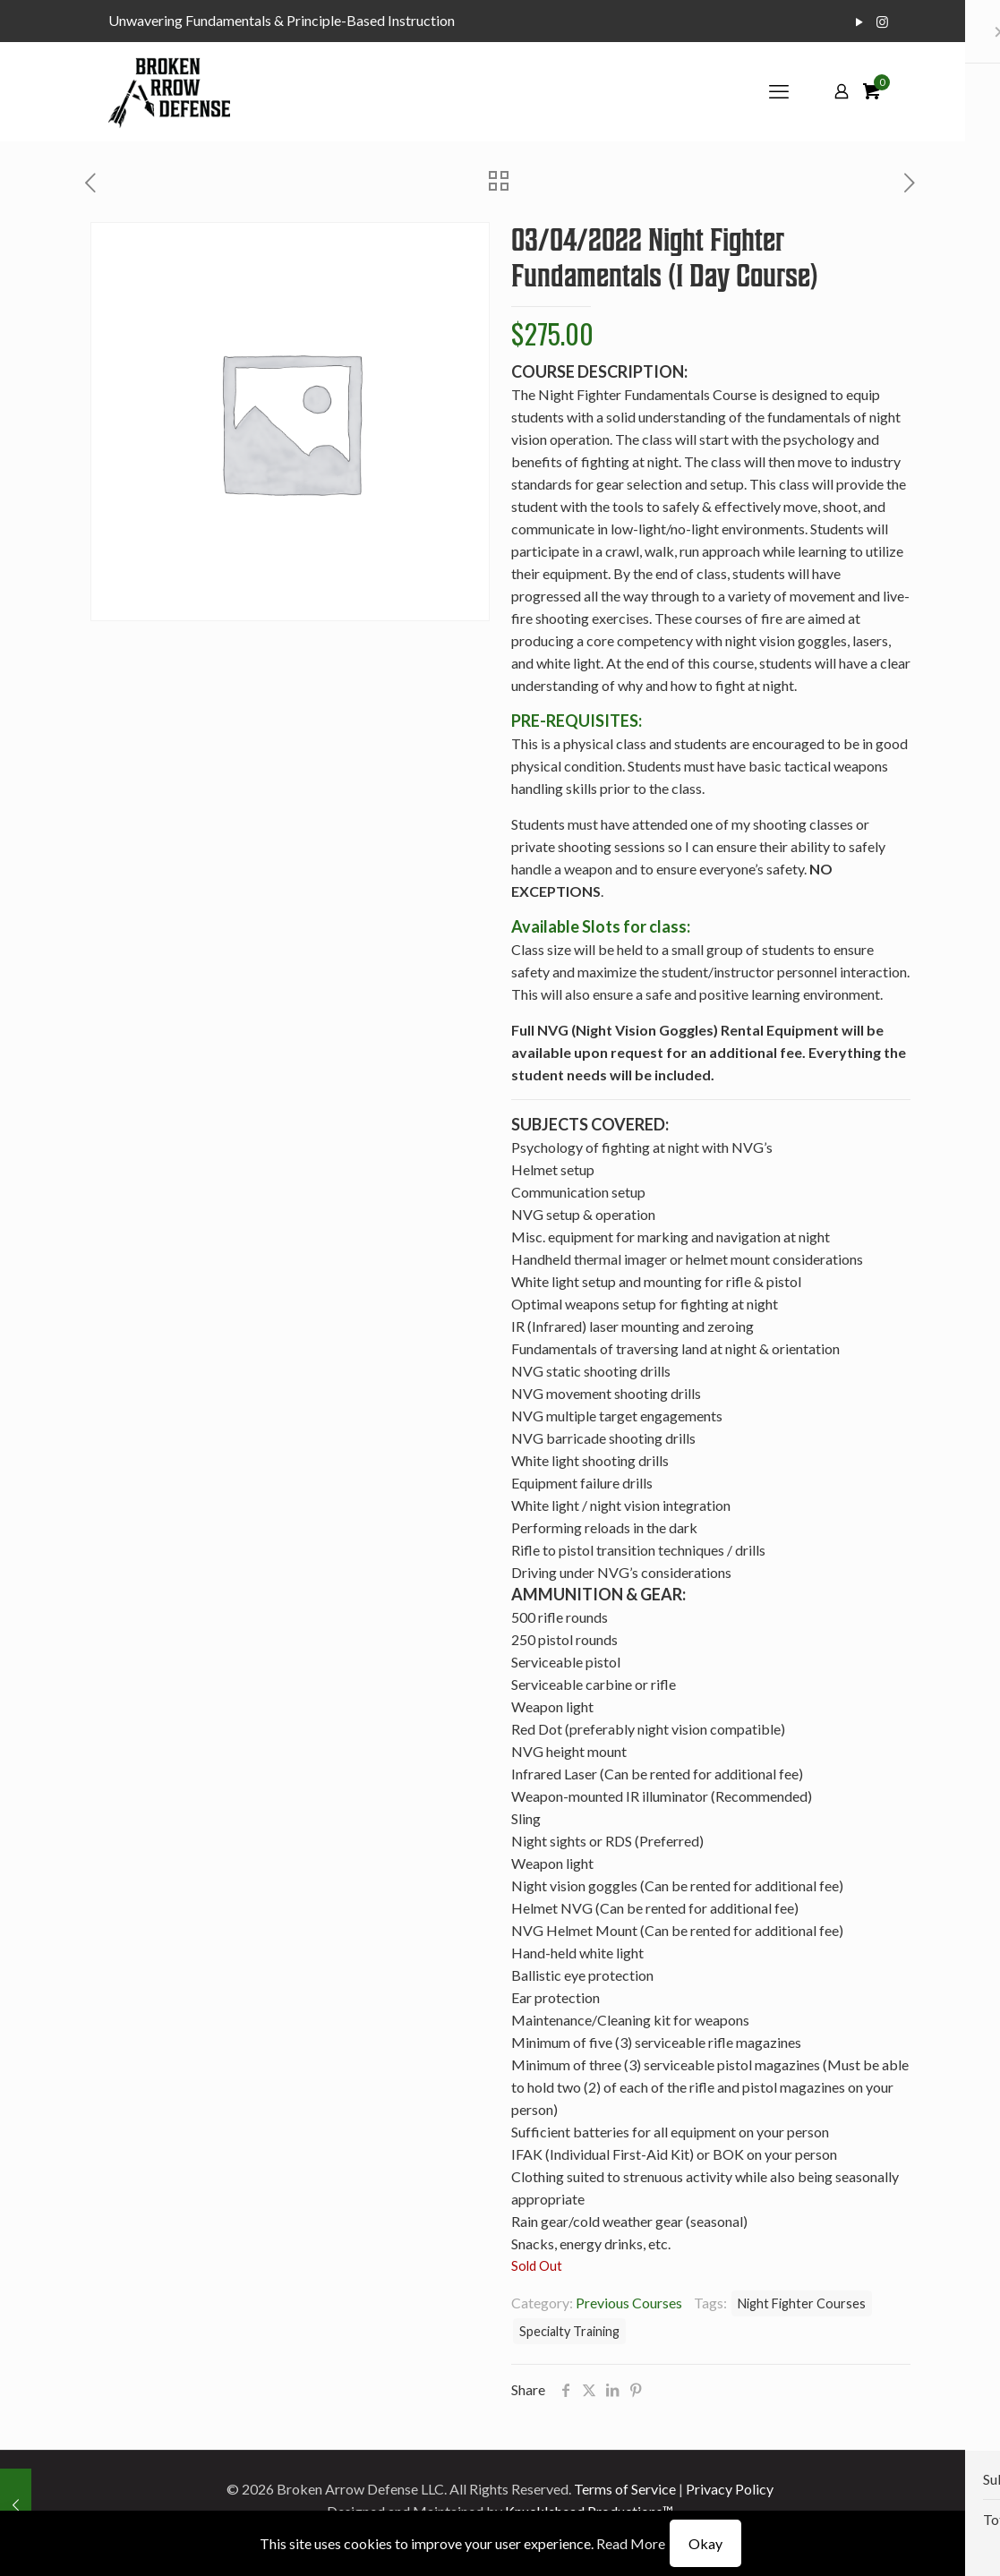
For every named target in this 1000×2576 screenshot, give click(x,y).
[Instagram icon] (882, 21)
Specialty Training (569, 2331)
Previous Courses (629, 2302)
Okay (705, 2543)
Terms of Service (625, 2488)
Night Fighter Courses (802, 2303)
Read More (630, 2543)
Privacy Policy (730, 2488)
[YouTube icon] (860, 21)
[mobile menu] (779, 91)
